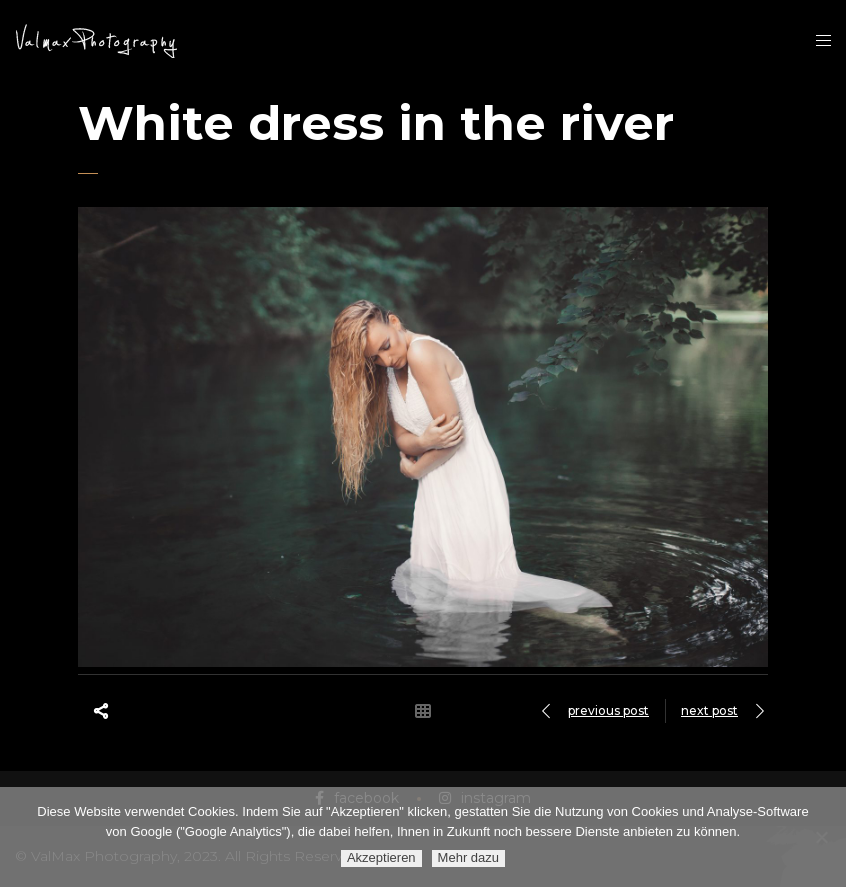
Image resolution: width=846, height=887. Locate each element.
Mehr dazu (468, 857)
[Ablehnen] (821, 837)
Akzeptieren (381, 857)
